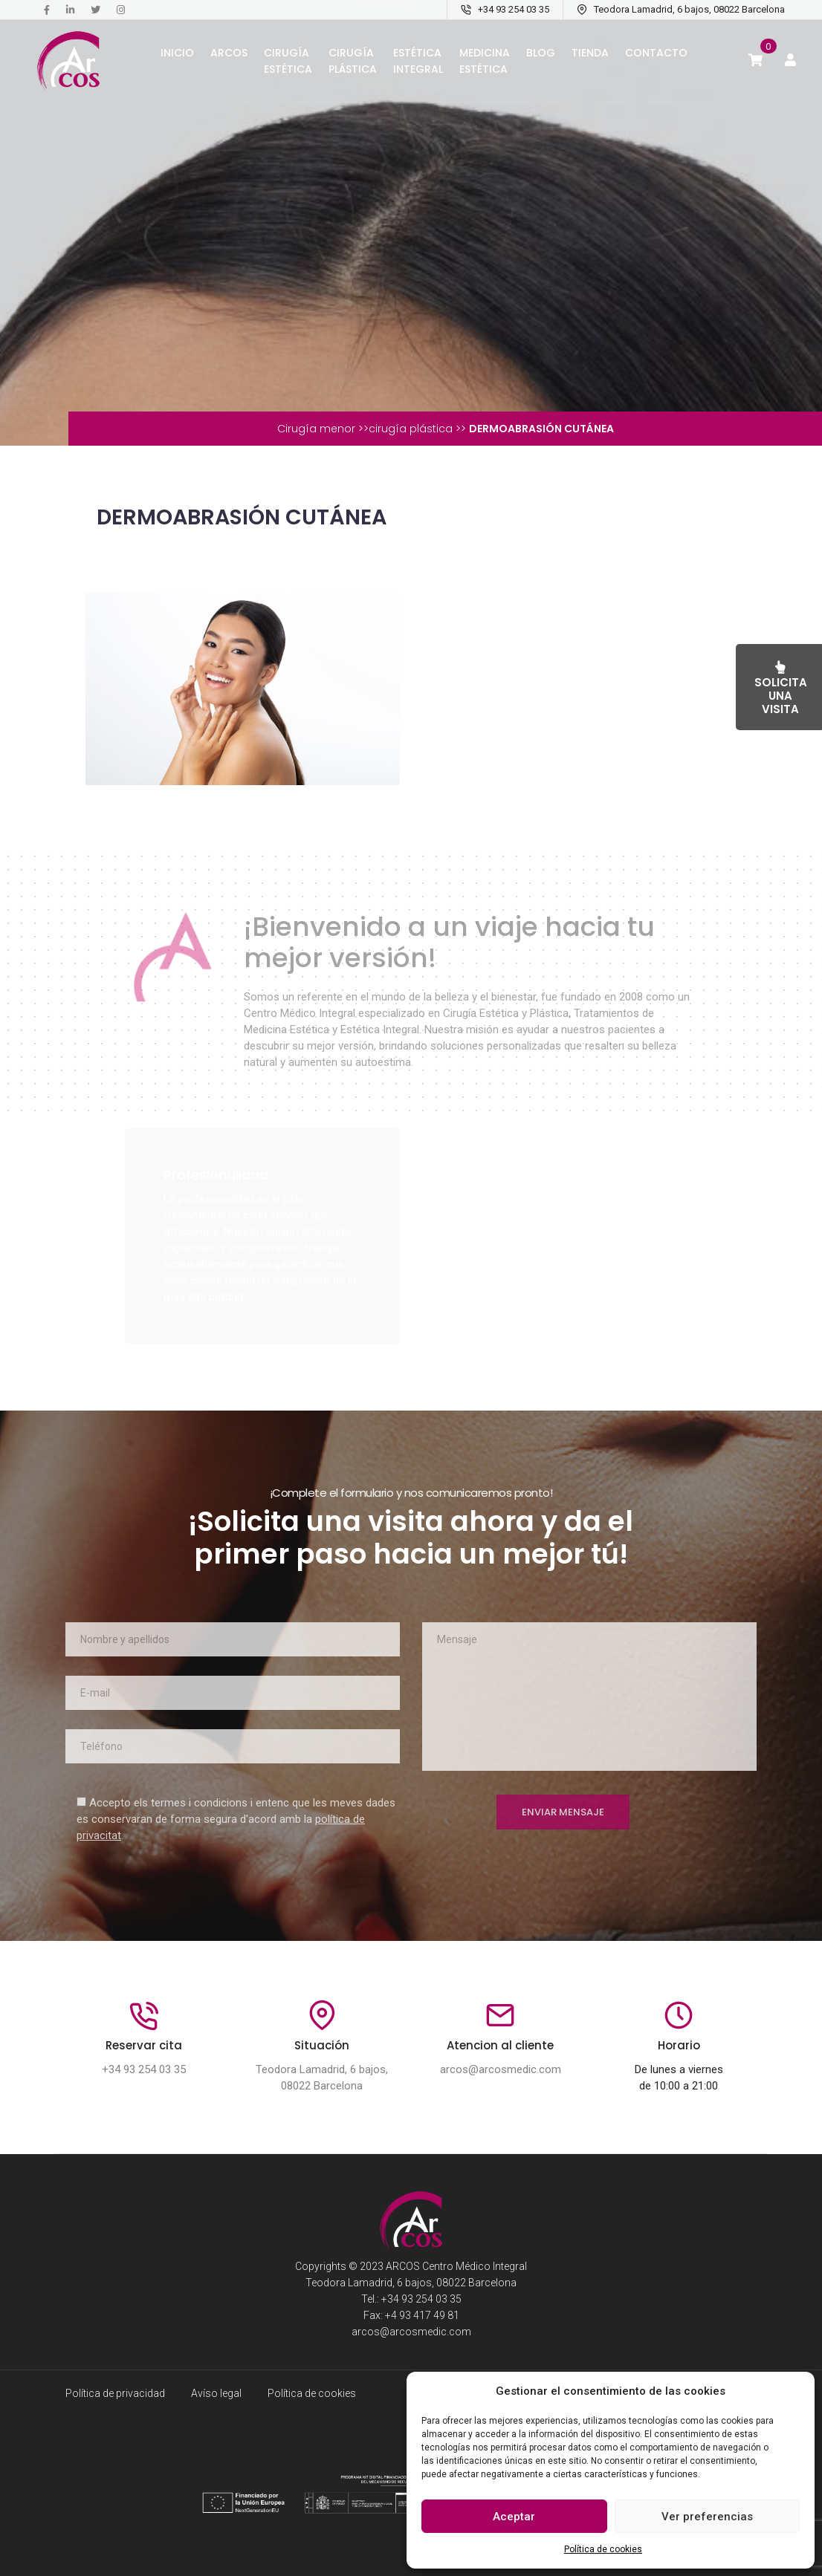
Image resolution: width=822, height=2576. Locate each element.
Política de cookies (603, 2549)
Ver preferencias (707, 2516)
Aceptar (514, 2516)
